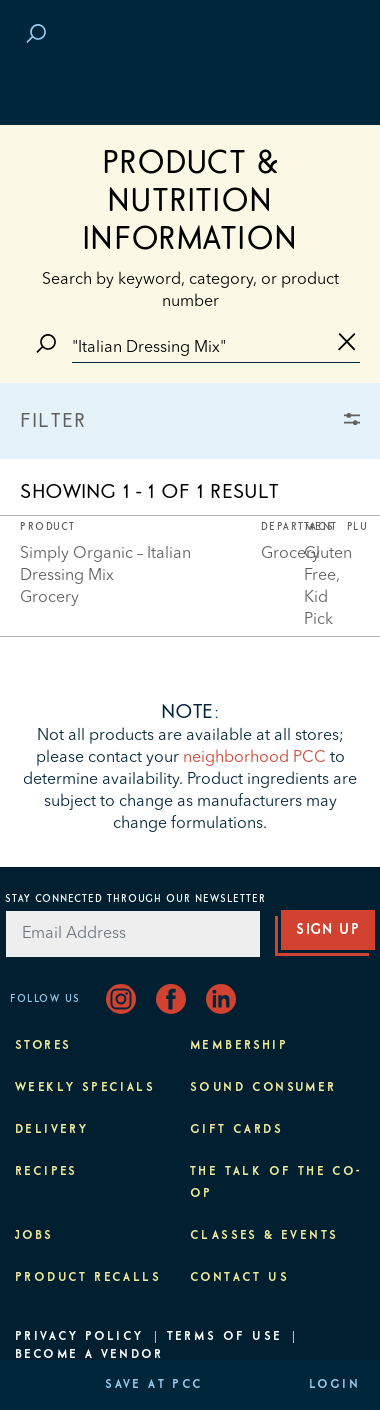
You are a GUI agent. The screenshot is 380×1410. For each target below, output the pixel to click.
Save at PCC (154, 1385)
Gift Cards (236, 1130)
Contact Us (239, 1278)
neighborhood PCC (254, 758)
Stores (43, 1046)
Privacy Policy (79, 1337)
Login (334, 1385)
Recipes (46, 1172)
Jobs (34, 1236)
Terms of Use (225, 1337)
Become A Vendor (89, 1355)
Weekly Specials (85, 1088)
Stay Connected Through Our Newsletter (135, 899)
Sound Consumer (263, 1088)
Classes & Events (264, 1236)
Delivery (51, 1130)
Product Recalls (88, 1278)
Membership (239, 1046)
